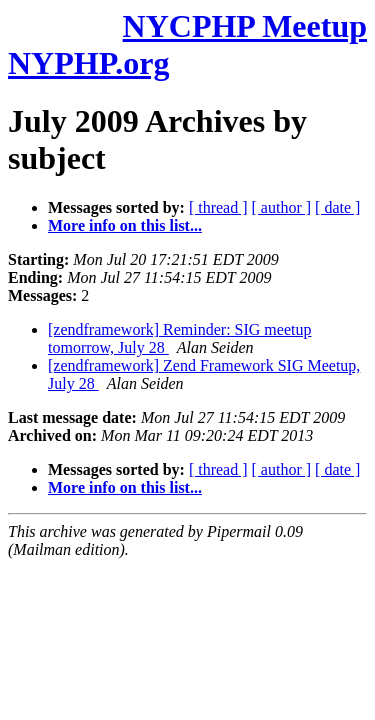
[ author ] (282, 207)
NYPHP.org (88, 63)
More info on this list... (125, 225)
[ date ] (337, 207)
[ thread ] (218, 207)
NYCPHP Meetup (245, 26)
